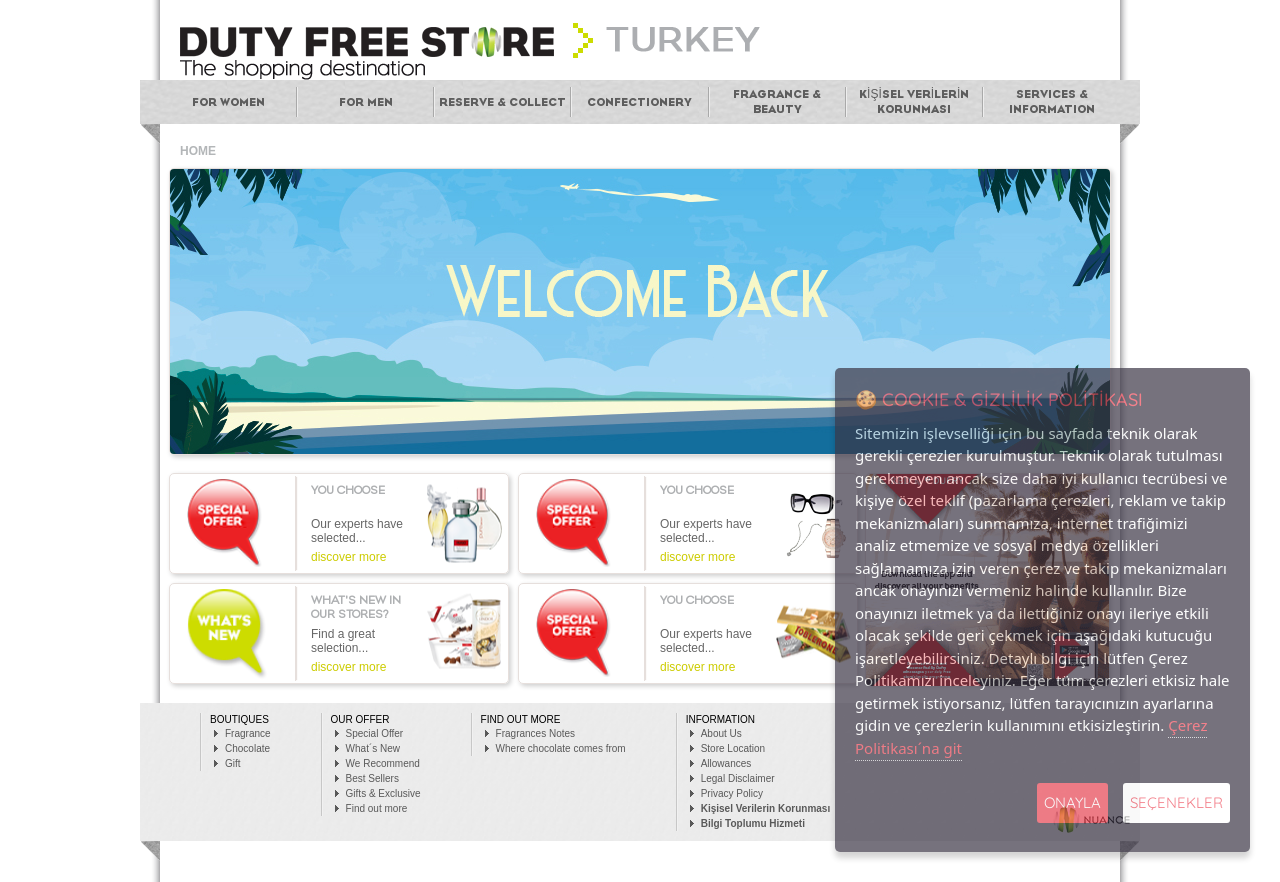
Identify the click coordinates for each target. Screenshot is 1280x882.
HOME (198, 151)
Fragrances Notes (535, 733)
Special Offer (375, 733)
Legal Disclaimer (738, 778)
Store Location (733, 748)
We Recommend (383, 763)
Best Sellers (372, 778)
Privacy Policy (732, 793)
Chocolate (247, 748)
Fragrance (248, 733)
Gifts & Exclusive (383, 793)
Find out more (377, 808)
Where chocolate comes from (561, 748)
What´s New (373, 748)
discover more (348, 557)
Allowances (726, 763)
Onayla (1072, 802)
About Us (721, 733)
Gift (233, 763)
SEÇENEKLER (1176, 802)
